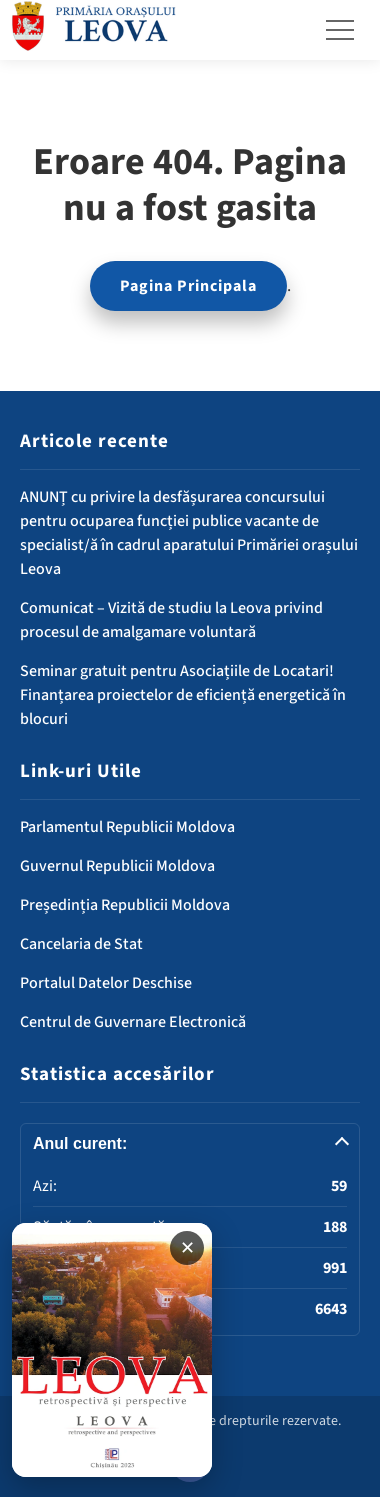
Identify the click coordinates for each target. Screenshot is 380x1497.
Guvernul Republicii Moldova (117, 866)
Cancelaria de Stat (81, 944)
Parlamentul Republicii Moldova (127, 827)
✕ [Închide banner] (187, 1248)
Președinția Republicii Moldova (125, 905)
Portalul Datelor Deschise (106, 983)
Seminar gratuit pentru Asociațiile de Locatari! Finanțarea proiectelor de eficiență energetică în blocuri (183, 695)
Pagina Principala (188, 286)
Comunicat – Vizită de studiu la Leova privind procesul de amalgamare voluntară (171, 620)
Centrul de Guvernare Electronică (133, 1022)
